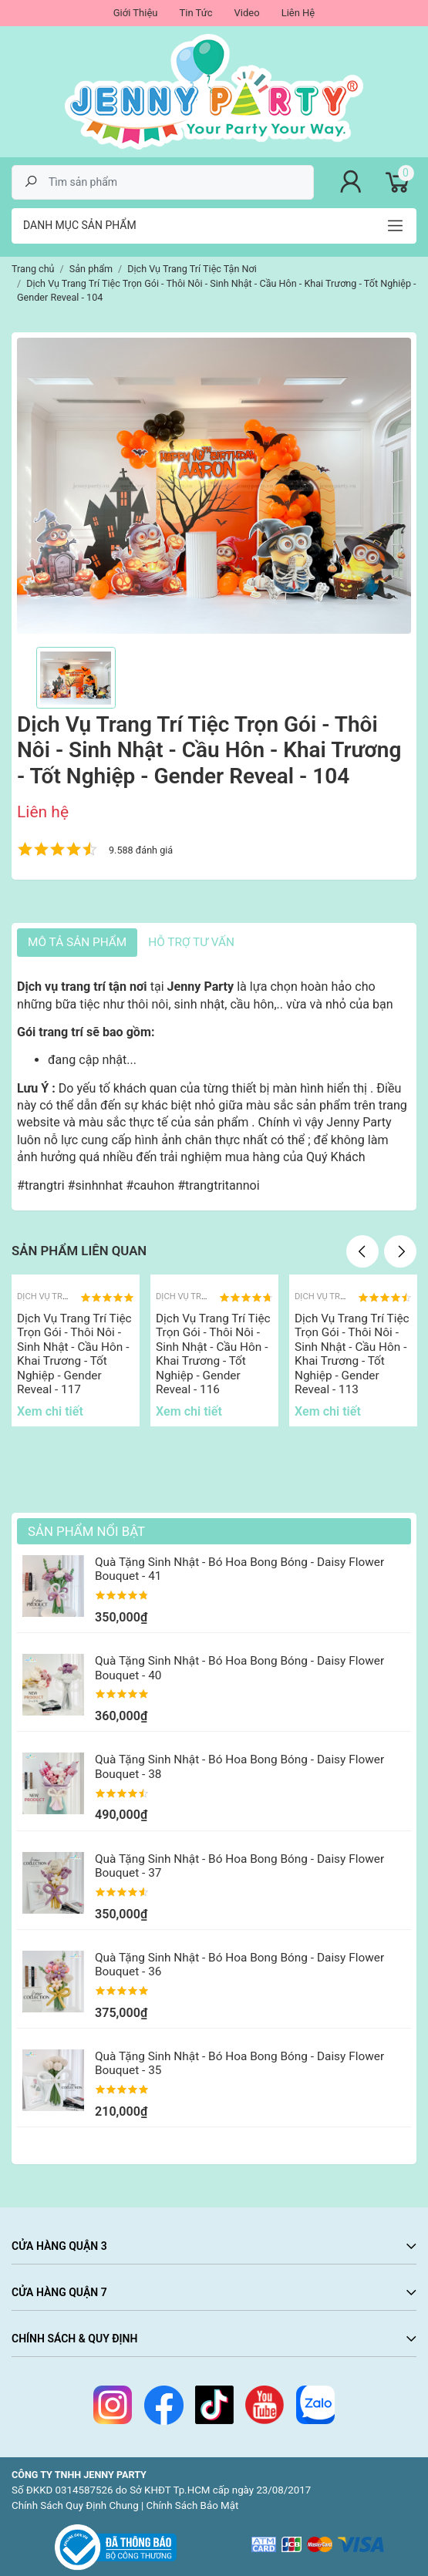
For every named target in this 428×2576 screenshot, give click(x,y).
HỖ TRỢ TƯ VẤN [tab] (191, 942)
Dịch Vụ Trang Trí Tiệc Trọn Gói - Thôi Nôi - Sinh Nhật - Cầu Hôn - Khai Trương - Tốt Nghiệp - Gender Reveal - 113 (352, 1354)
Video (247, 13)
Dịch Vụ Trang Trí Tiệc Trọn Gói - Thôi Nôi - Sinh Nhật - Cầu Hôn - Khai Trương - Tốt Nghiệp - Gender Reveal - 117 (74, 1354)
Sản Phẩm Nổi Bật (86, 1531)
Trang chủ (33, 268)
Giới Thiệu (135, 13)
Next (400, 1251)
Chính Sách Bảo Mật (193, 2505)
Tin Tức (195, 13)
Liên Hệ (298, 13)
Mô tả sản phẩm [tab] (77, 942)
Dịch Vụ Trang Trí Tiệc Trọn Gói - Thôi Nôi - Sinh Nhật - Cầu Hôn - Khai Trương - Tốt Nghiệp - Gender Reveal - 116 (213, 1354)
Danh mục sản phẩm (79, 225)
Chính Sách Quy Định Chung (75, 2505)
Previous (362, 1251)
